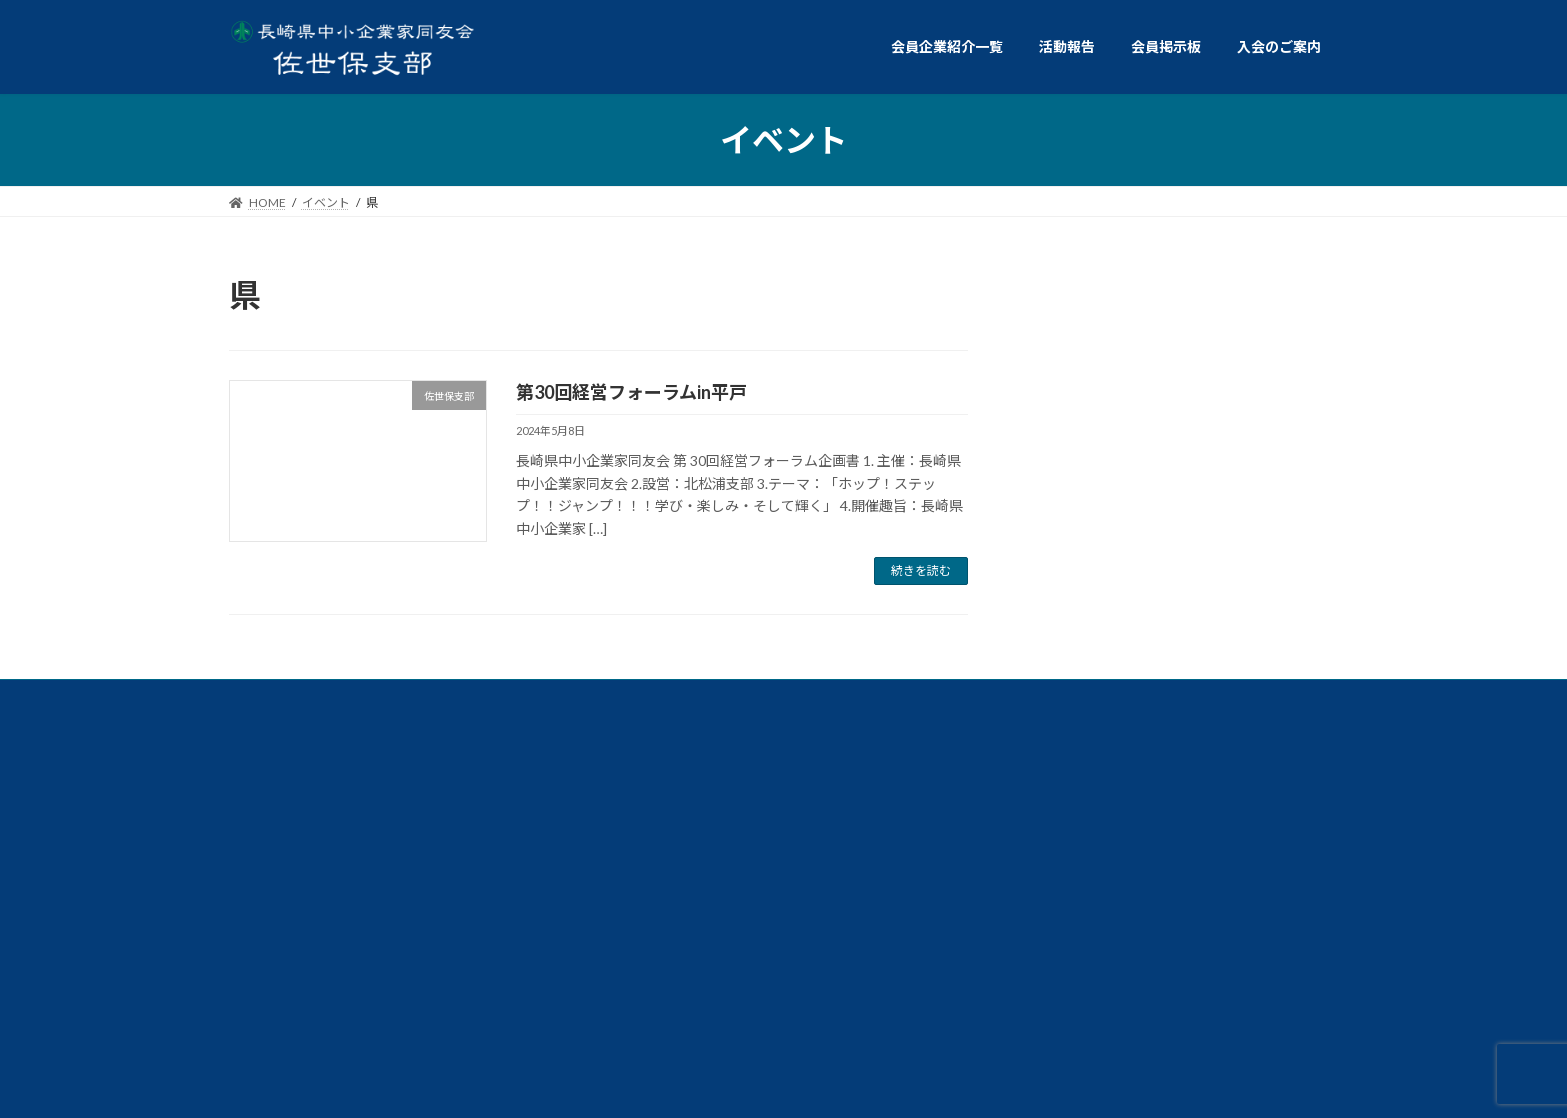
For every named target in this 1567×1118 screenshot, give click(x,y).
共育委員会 (524, 789)
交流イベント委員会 (338, 835)
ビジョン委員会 (344, 881)
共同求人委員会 (738, 789)
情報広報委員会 (563, 835)
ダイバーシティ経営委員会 (1198, 789)
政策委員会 (771, 835)
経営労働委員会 (968, 789)
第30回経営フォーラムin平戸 (631, 392)
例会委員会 (327, 789)
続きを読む (921, 570)
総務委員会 (979, 835)
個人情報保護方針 (327, 947)
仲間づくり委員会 (1209, 835)
